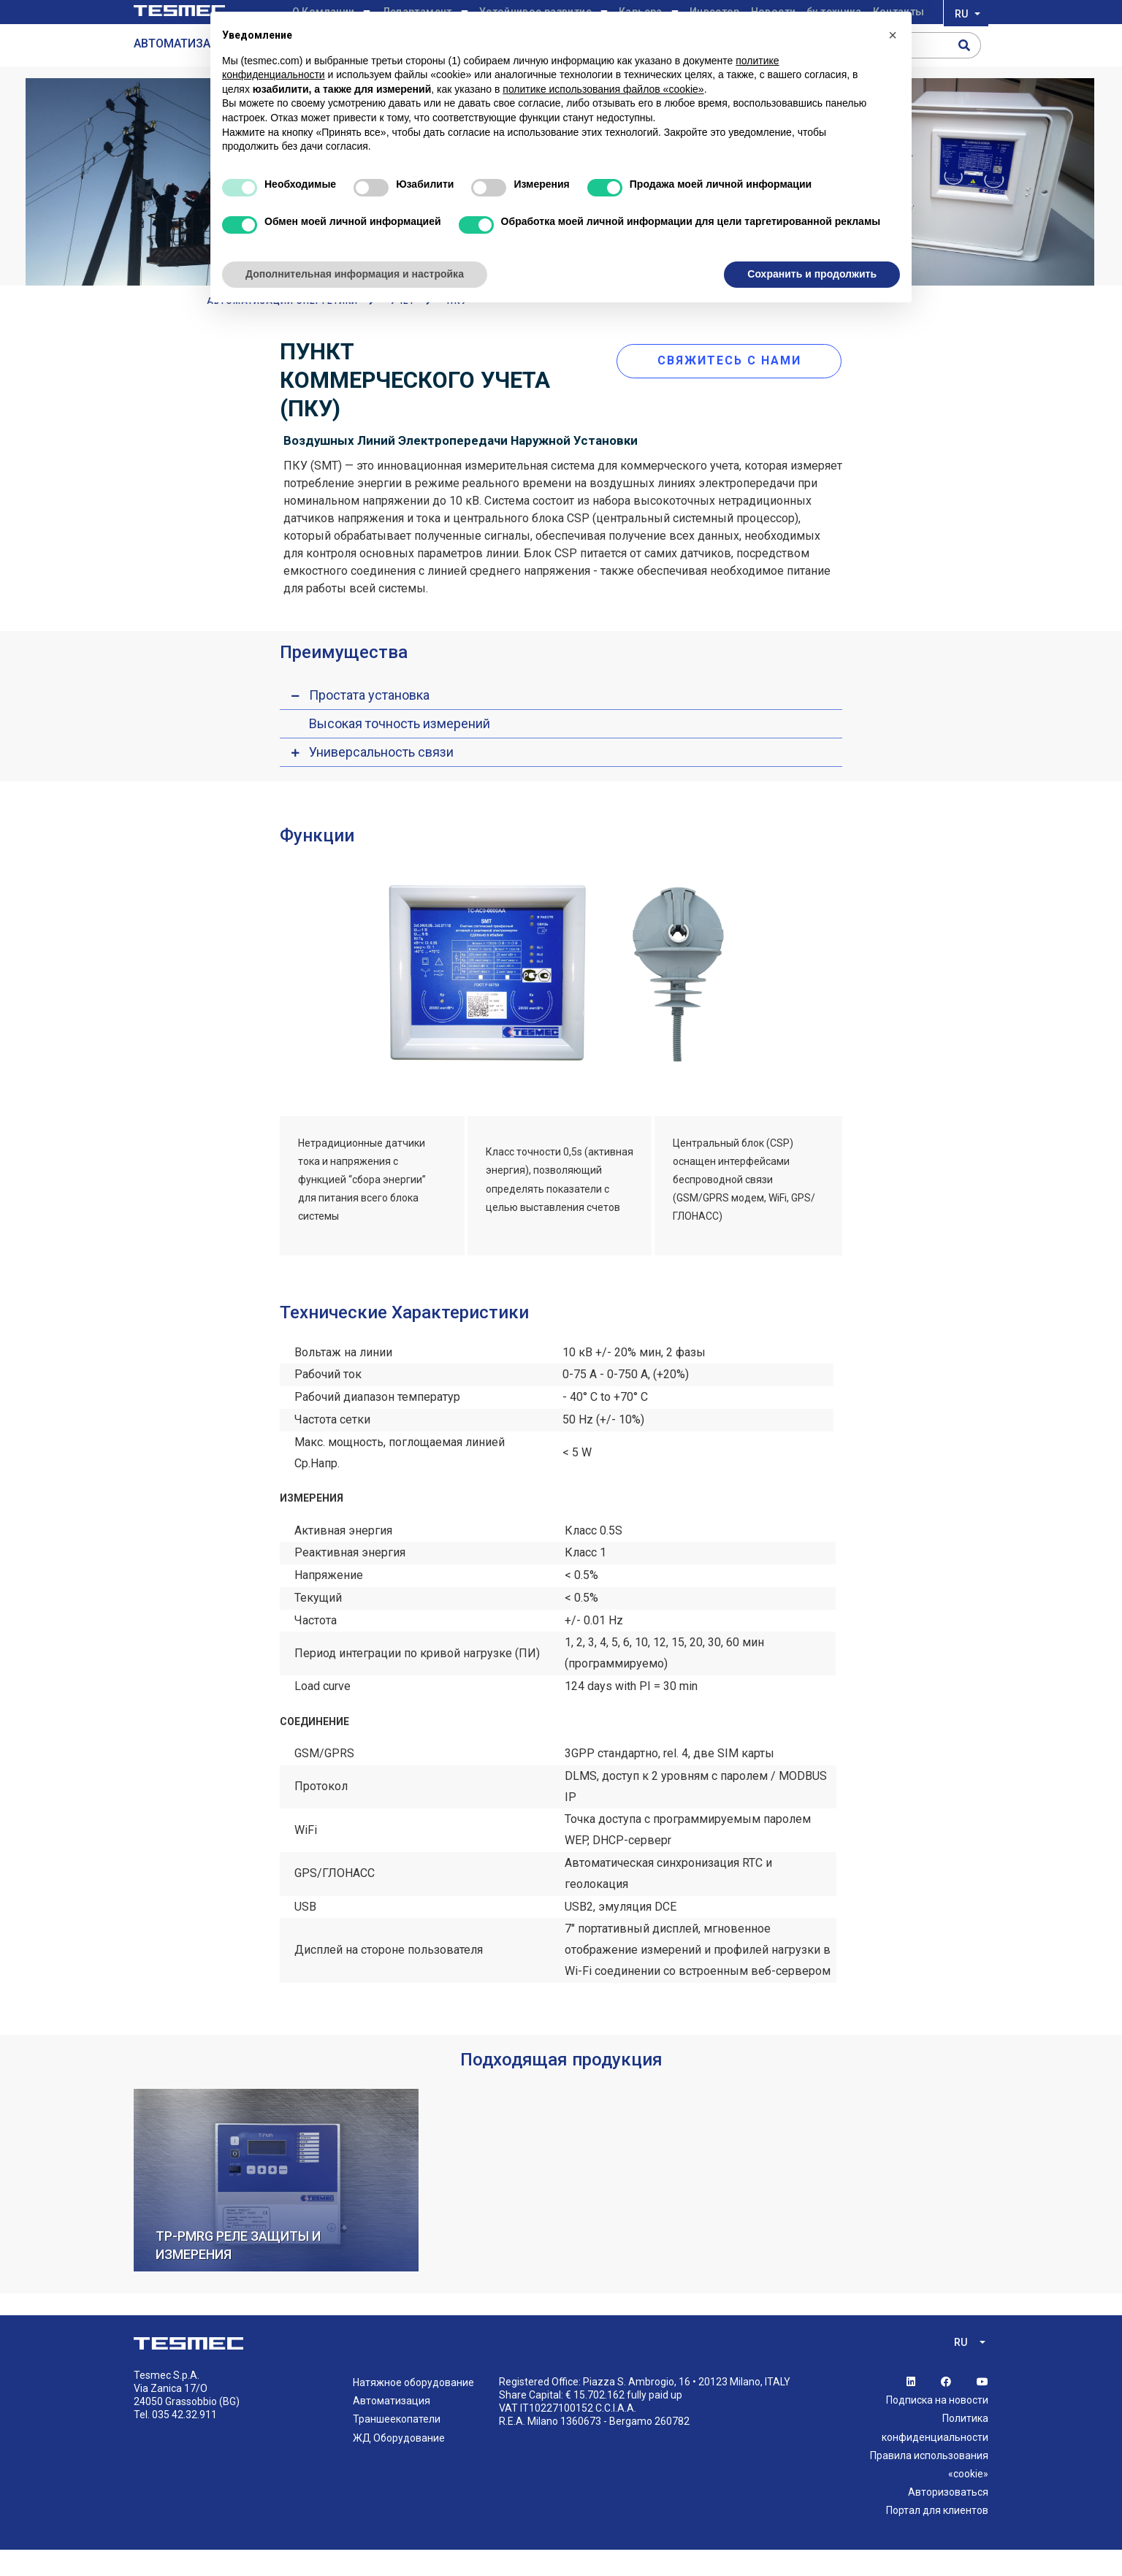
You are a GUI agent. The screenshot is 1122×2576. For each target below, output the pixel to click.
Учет (402, 328)
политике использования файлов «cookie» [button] (603, 89)
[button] (892, 35)
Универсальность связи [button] (381, 778)
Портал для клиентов (937, 2537)
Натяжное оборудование (413, 2409)
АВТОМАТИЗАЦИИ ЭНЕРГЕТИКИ (282, 328)
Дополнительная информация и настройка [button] (354, 274)
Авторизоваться (948, 2519)
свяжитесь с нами (739, 382)
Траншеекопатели (396, 2446)
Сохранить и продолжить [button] (812, 274)
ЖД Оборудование (399, 2464)
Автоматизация (391, 2428)
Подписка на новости (937, 2427)
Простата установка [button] (369, 721)
